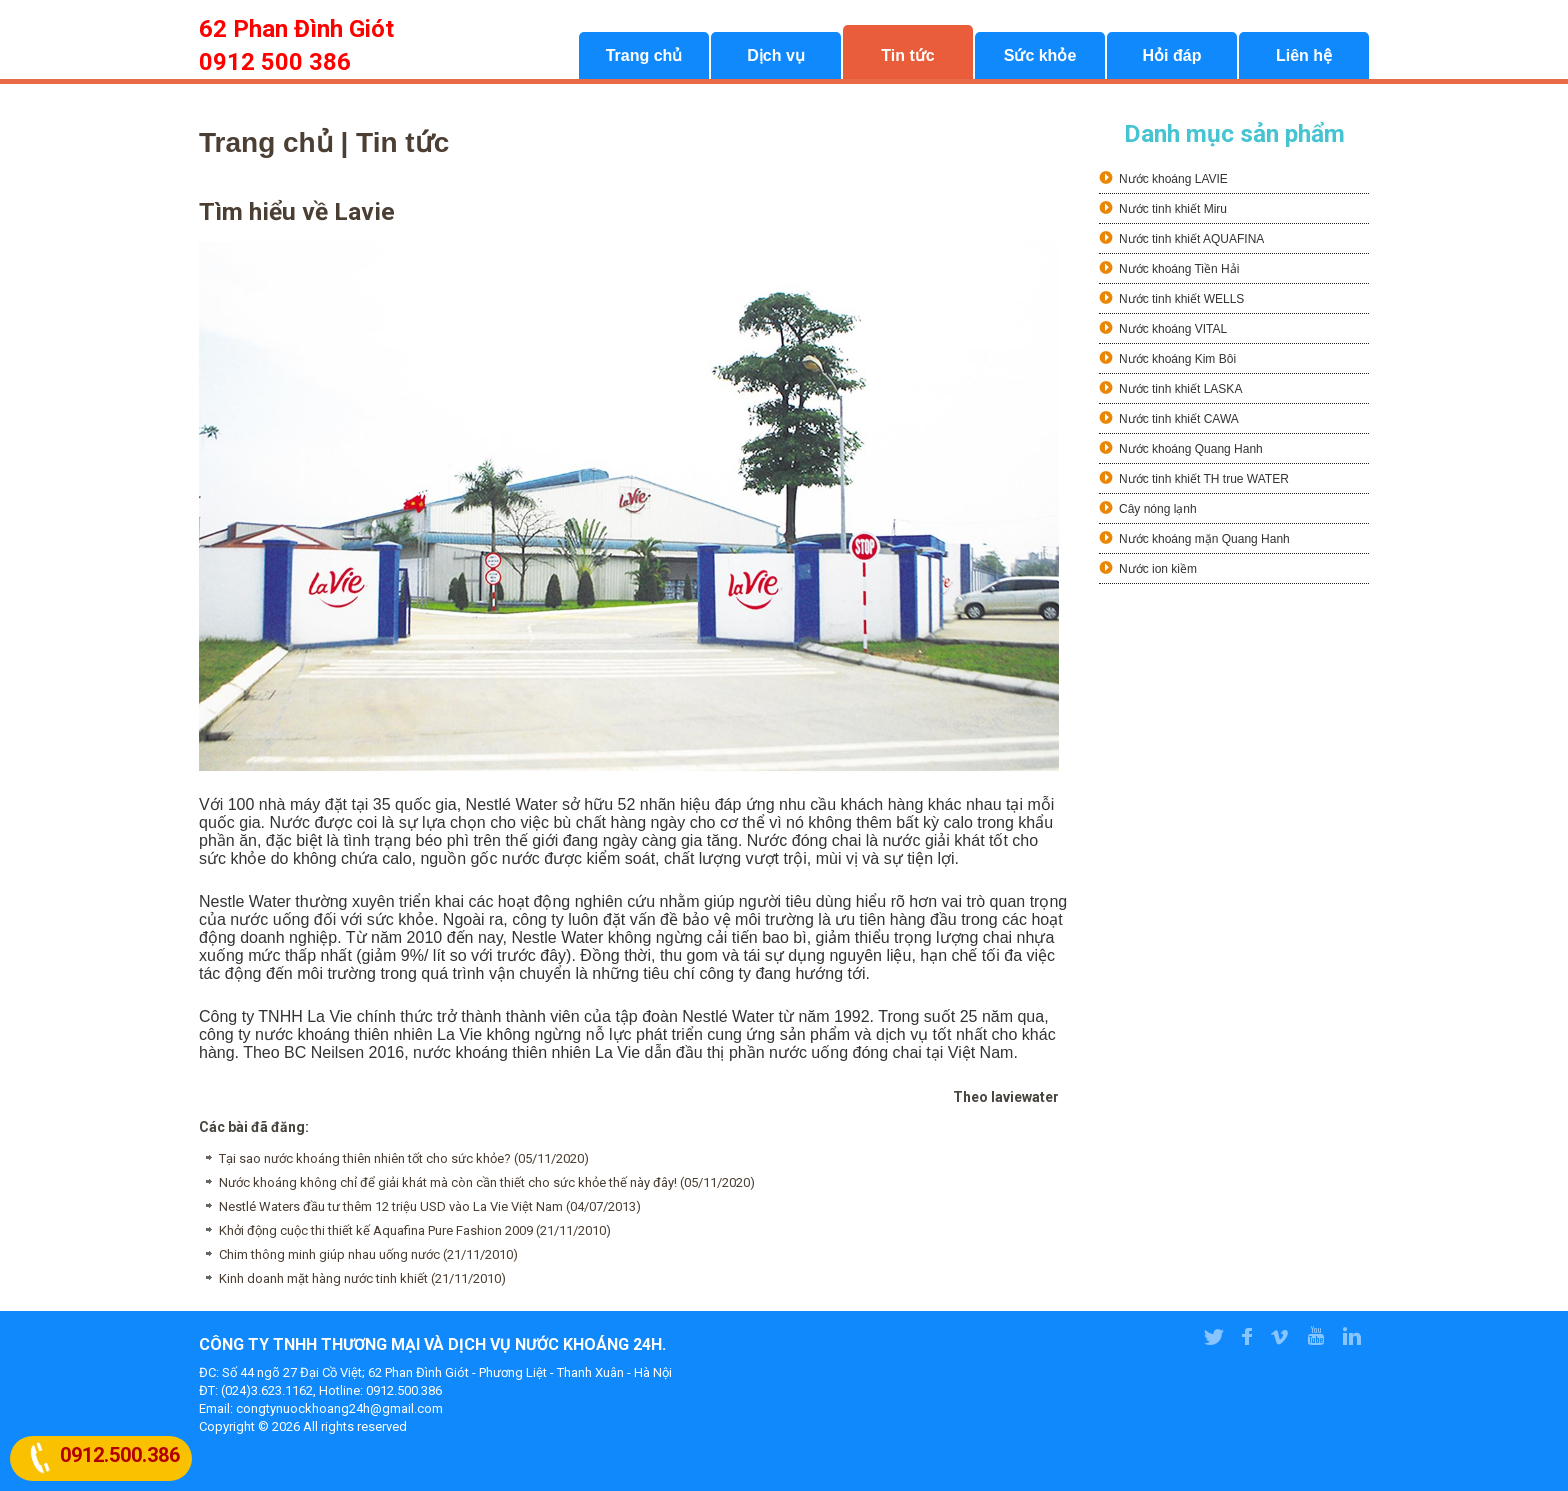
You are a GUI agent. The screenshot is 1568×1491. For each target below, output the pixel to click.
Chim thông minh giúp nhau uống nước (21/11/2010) (368, 1254)
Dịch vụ (776, 55)
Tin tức (907, 55)
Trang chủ (644, 55)
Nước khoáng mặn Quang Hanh (1204, 539)
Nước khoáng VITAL (1173, 329)
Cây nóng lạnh (1158, 509)
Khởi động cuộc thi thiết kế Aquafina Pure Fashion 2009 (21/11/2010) (415, 1230)
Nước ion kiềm (1158, 569)
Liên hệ (1304, 55)
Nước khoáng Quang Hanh (1191, 449)
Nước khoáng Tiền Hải (1179, 269)
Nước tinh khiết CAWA (1179, 419)
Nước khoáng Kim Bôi (1177, 359)
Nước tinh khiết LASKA (1180, 389)
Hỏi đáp (1172, 55)
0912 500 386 (275, 62)
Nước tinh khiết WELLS (1181, 299)
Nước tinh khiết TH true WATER (1204, 479)
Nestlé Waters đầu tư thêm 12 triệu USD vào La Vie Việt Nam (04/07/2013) (430, 1206)
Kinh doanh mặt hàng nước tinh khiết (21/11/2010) (362, 1278)
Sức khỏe (1040, 55)
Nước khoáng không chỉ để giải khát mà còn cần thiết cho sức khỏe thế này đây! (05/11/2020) (487, 1182)
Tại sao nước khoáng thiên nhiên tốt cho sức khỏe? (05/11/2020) (404, 1158)
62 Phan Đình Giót (296, 29)
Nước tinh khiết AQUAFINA (1191, 239)
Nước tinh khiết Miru (1173, 209)
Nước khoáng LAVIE (1173, 179)
